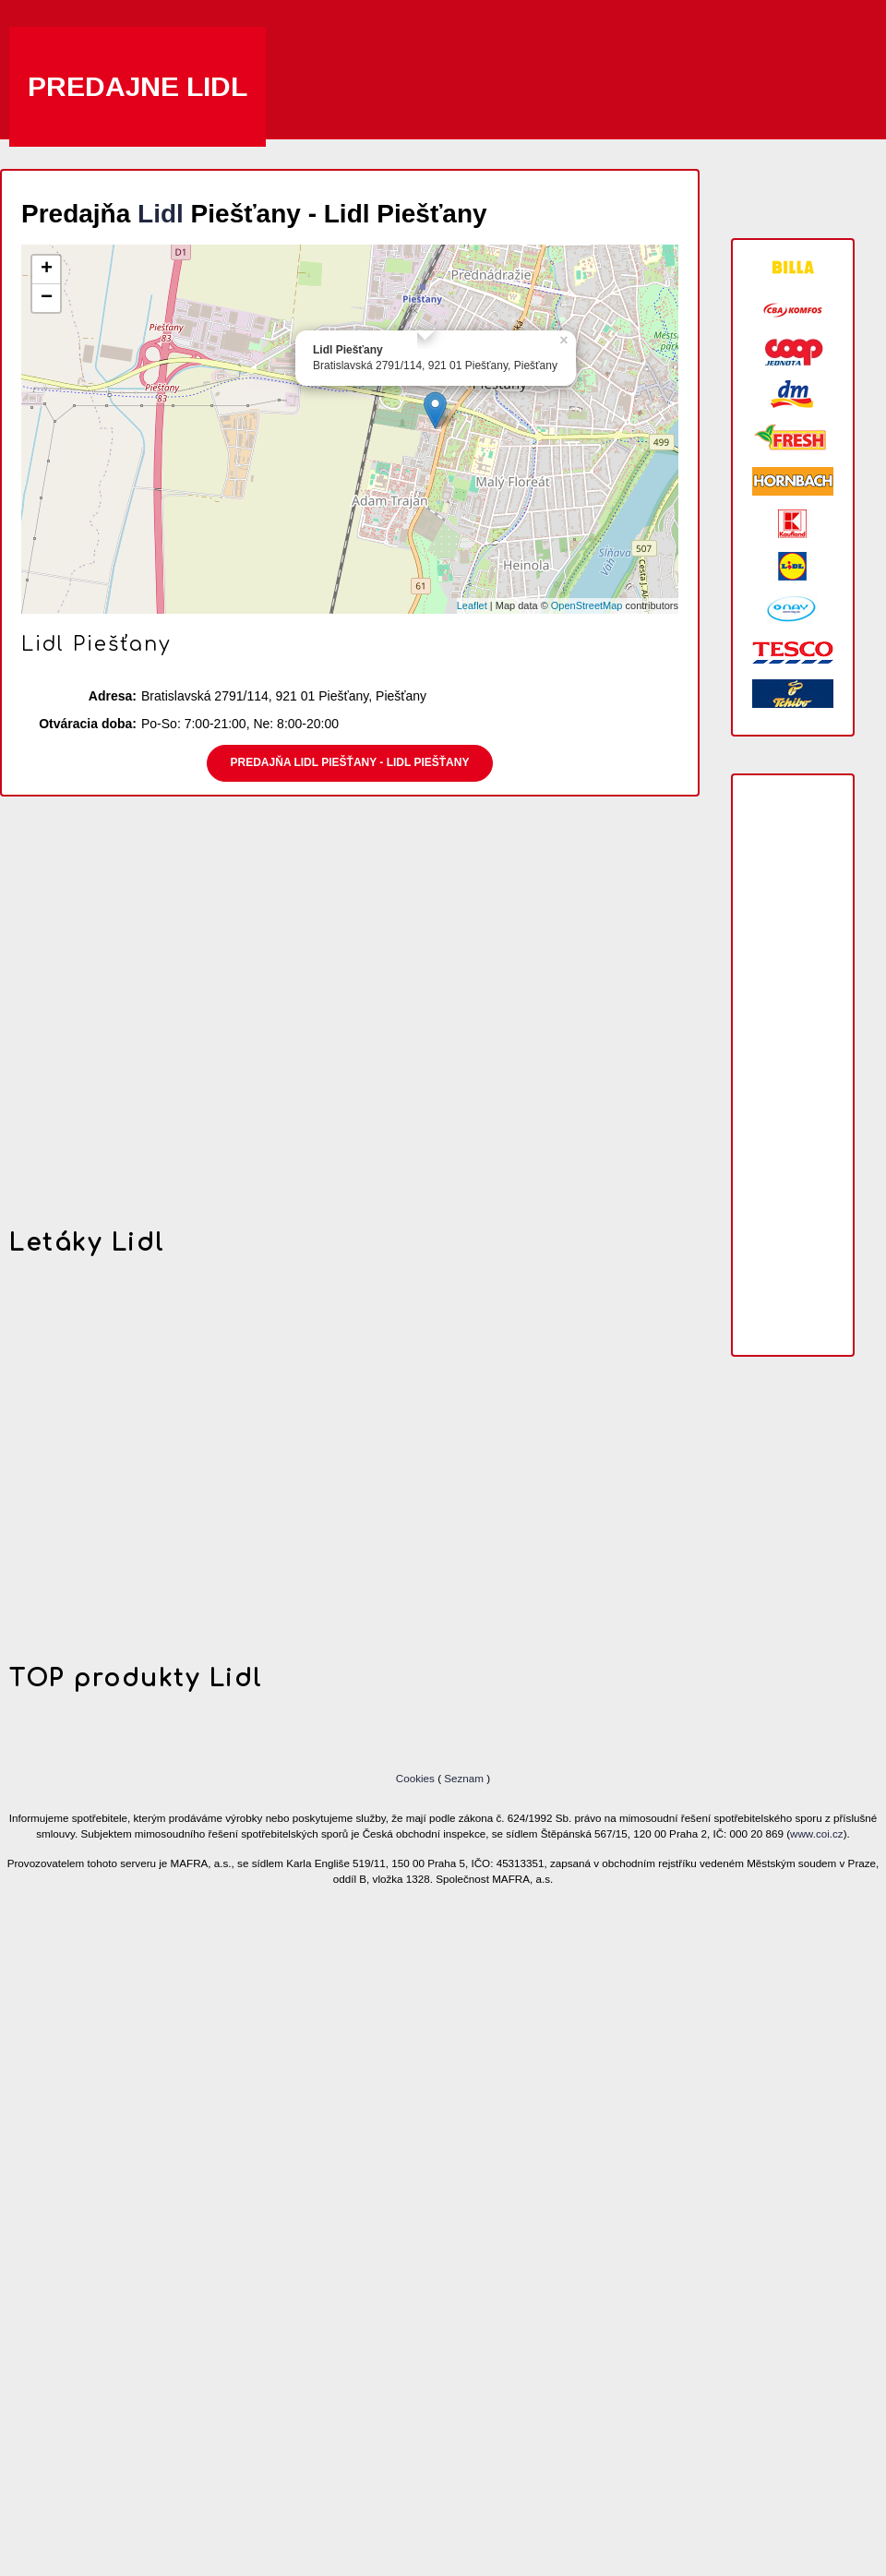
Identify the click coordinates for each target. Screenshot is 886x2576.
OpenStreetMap (587, 605)
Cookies (416, 1778)
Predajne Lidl (137, 86)
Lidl (161, 213)
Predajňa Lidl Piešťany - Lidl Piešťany (350, 762)
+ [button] (47, 269)
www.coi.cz (817, 1833)
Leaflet (472, 605)
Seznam (463, 1778)
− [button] (47, 298)
